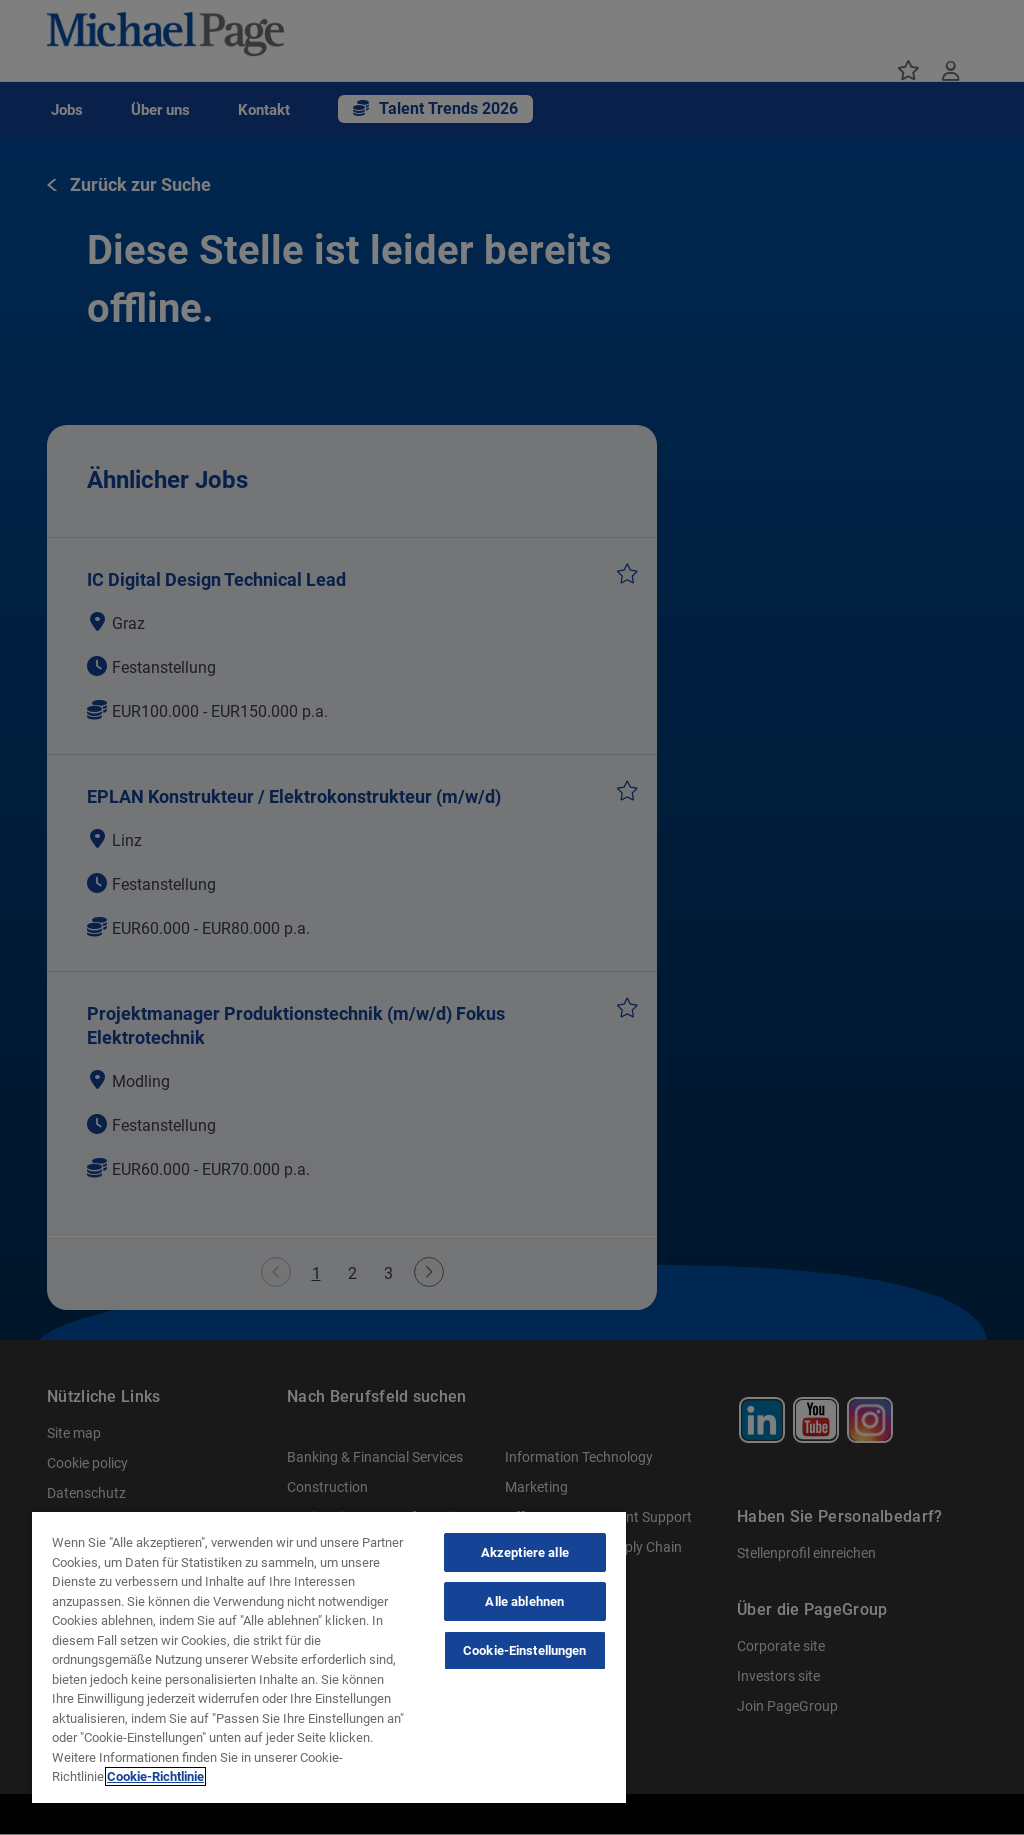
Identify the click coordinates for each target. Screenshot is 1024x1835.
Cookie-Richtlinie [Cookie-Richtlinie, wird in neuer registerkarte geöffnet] (155, 1776)
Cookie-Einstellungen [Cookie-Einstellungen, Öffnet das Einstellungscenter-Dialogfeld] (525, 1650)
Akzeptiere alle (525, 1552)
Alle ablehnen (524, 1601)
